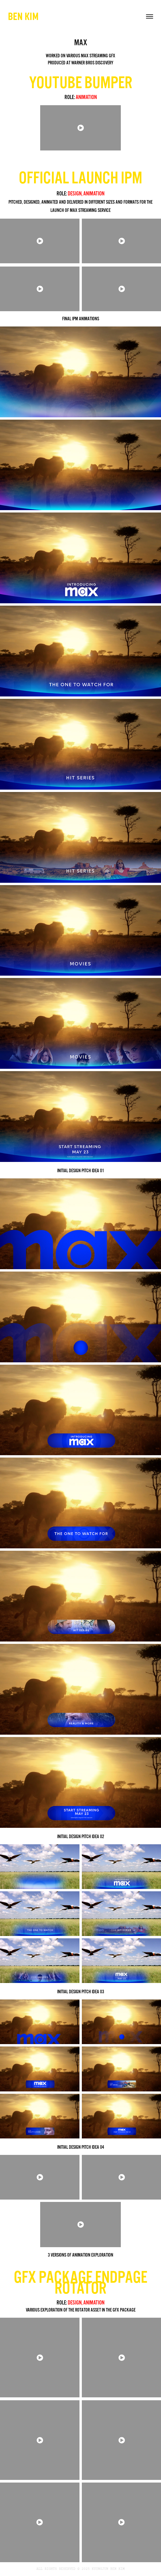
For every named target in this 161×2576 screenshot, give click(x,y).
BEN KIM (23, 16)
